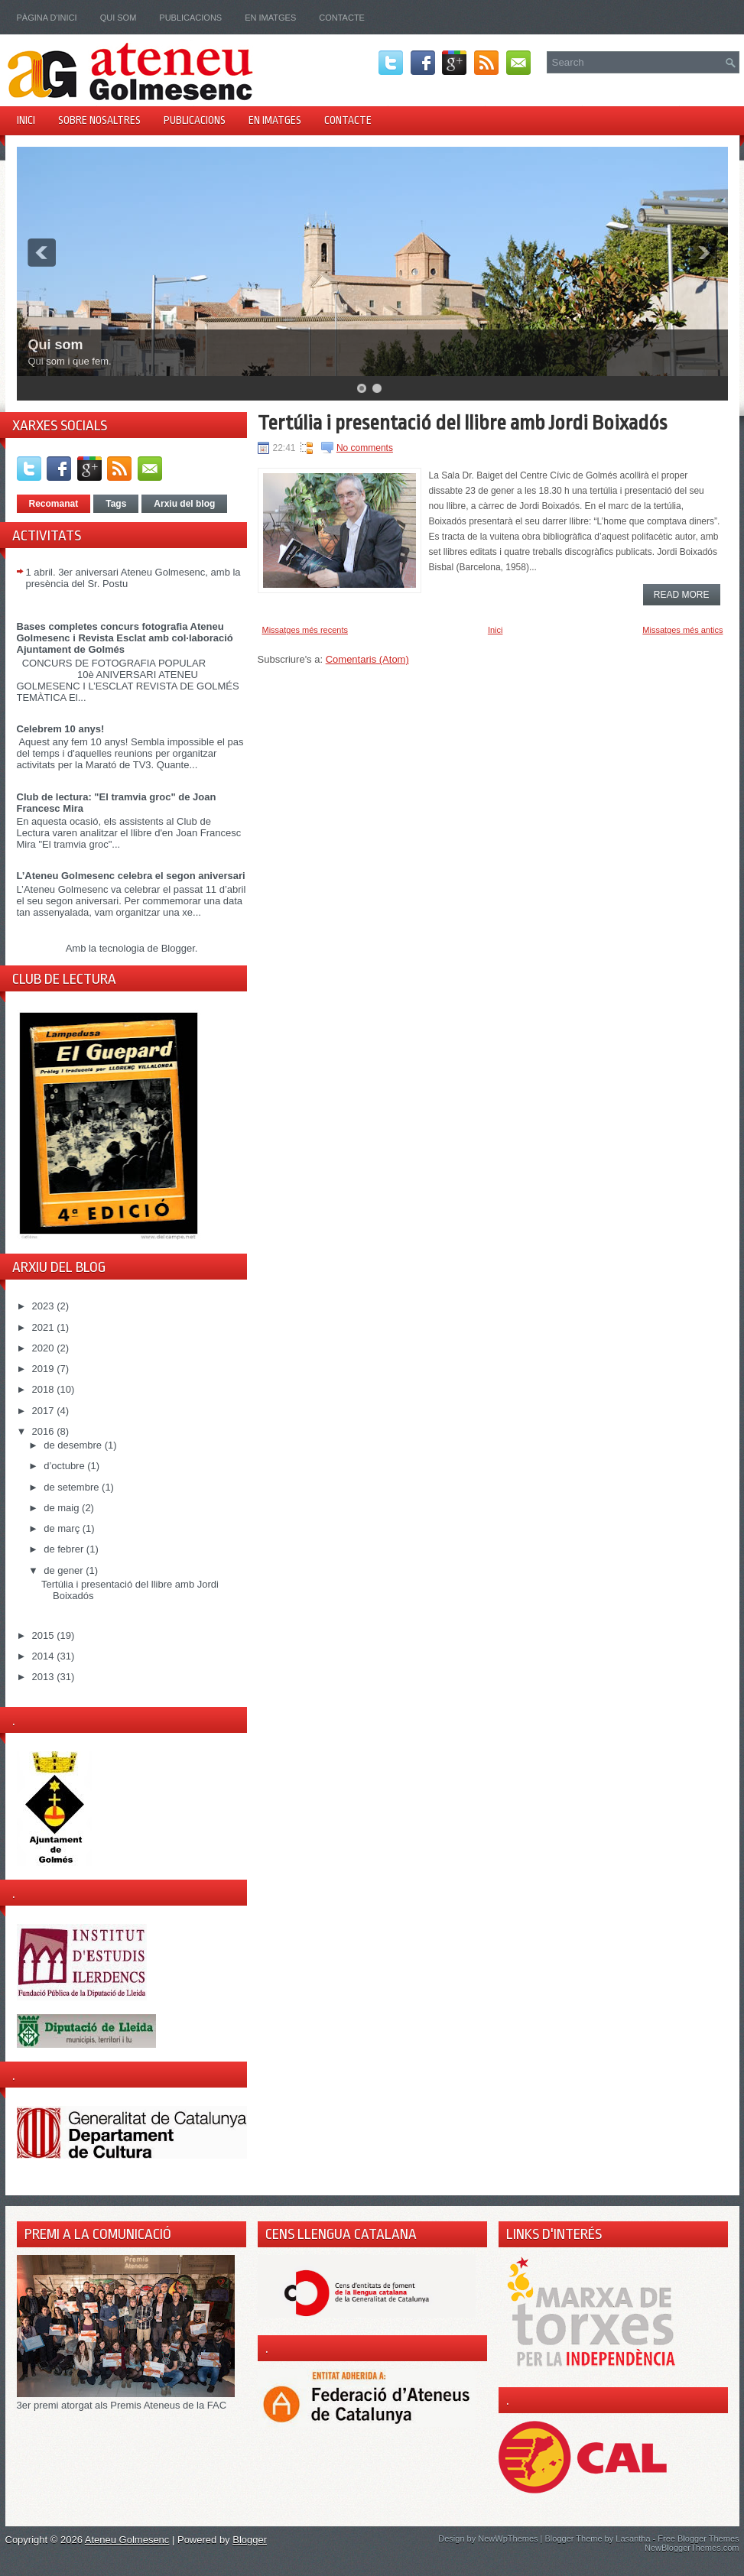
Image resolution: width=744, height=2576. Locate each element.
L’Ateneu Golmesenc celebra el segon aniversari (131, 875)
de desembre (74, 1445)
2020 (44, 1348)
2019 (44, 1368)
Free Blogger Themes (698, 2538)
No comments (364, 448)
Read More (682, 594)
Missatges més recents (305, 629)
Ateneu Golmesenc (127, 2539)
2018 (44, 1389)
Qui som (118, 17)
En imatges (270, 17)
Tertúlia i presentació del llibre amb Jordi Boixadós (462, 422)
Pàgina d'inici (47, 17)
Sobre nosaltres (99, 120)
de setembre (73, 1487)
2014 (44, 1656)
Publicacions (190, 17)
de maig (63, 1507)
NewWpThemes (508, 2538)
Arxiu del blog (184, 503)
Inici (26, 120)
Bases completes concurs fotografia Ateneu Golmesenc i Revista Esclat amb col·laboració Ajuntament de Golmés (125, 638)
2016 (44, 1431)
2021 (44, 1327)
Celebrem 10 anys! (61, 729)
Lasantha (633, 2538)
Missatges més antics (682, 629)
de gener (65, 1570)
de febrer (65, 1549)
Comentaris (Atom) (367, 659)
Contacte (342, 17)
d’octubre (65, 1465)
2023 (44, 1306)
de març (63, 1528)
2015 (44, 1635)
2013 (44, 1676)
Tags (116, 503)
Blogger (178, 948)
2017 (44, 1410)
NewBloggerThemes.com (692, 2547)
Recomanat (54, 503)
